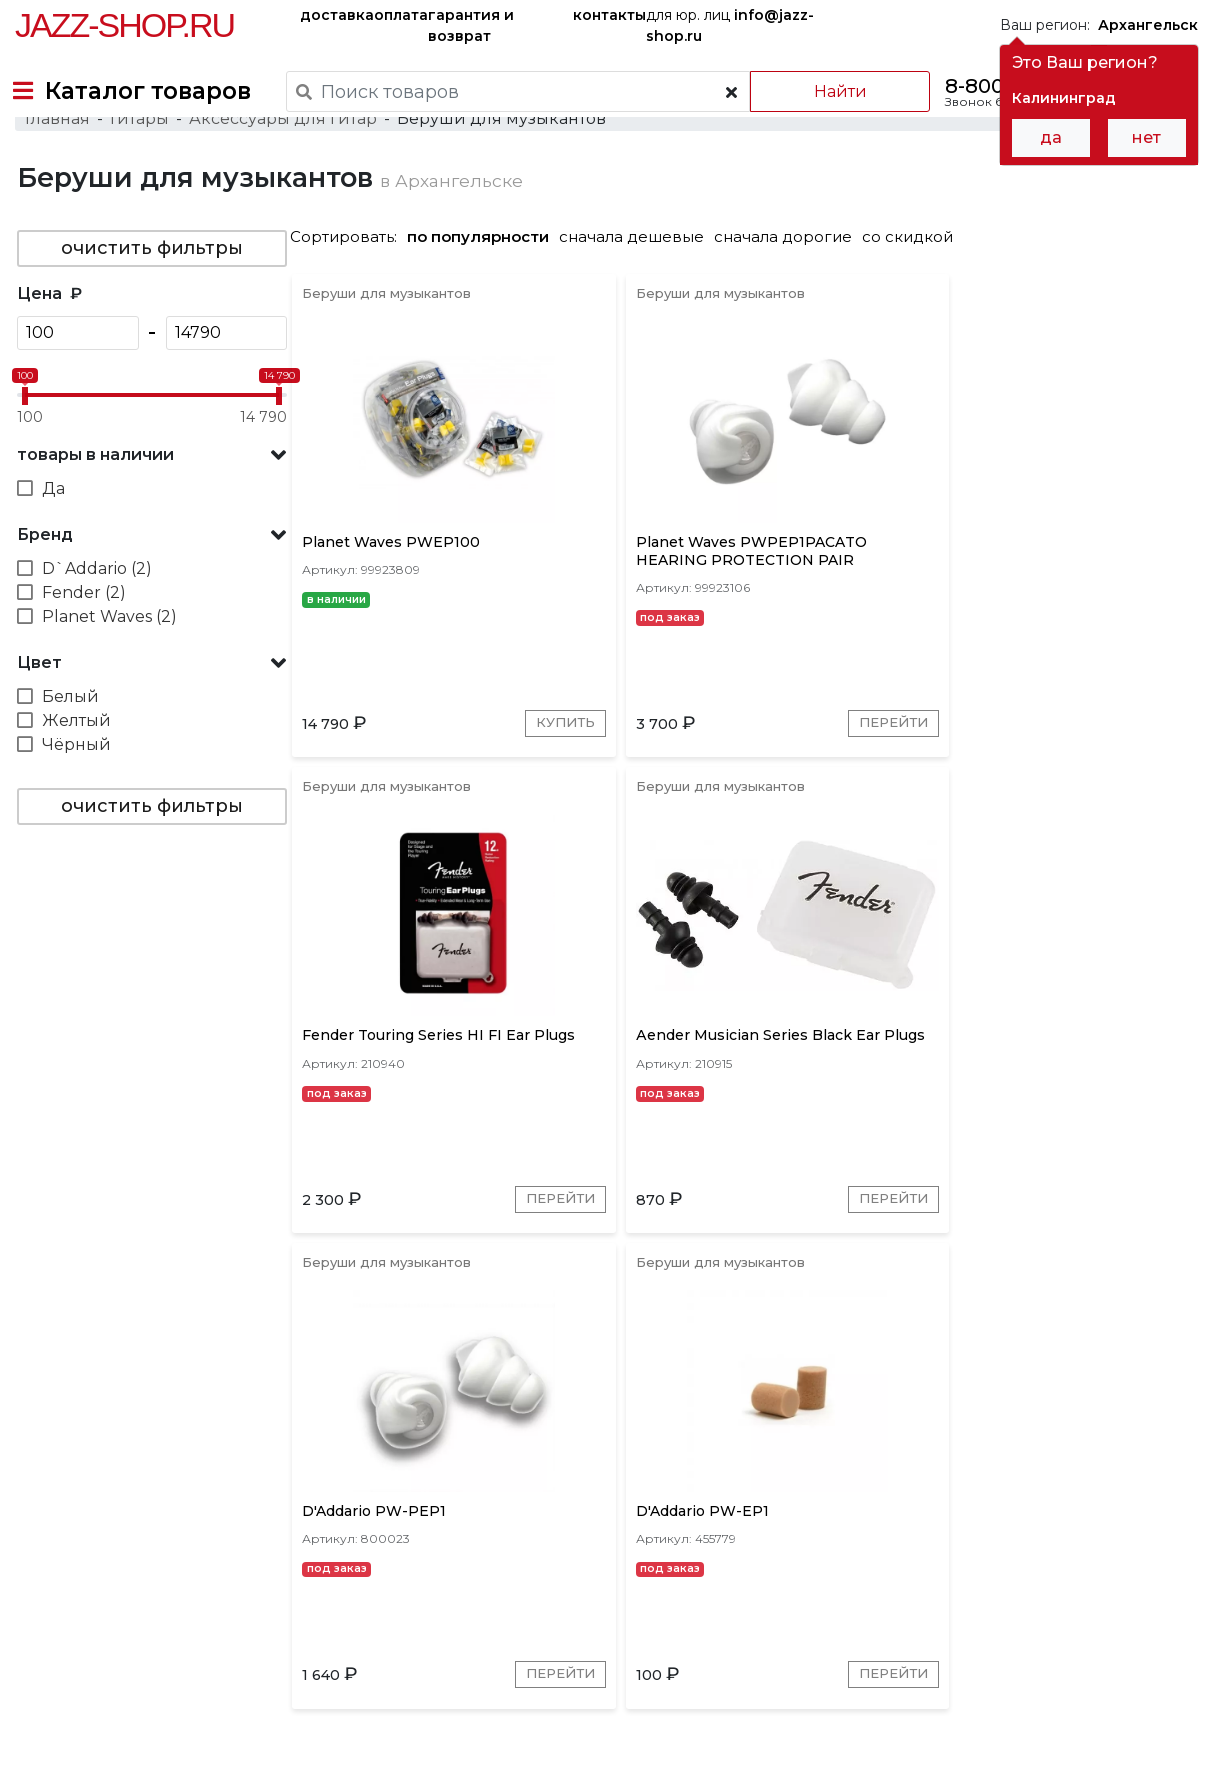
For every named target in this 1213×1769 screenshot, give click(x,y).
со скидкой (915, 291)
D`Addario (640, 1476)
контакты (609, 15)
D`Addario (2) (95, 623)
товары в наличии (93, 509)
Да (51, 543)
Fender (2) (82, 647)
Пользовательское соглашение (127, 1717)
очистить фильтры (150, 303)
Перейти (679, 838)
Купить (460, 838)
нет (1146, 137)
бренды (682, 1609)
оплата (401, 15)
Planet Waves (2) (107, 671)
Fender (555, 1476)
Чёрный (74, 799)
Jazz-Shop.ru (124, 25)
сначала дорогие (791, 291)
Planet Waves (457, 1476)
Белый (68, 751)
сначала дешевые (639, 291)
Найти (822, 91)
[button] (150, 510)
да (1051, 137)
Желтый (74, 775)
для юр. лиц (730, 25)
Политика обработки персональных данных (173, 1738)
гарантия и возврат (471, 25)
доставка (337, 15)
